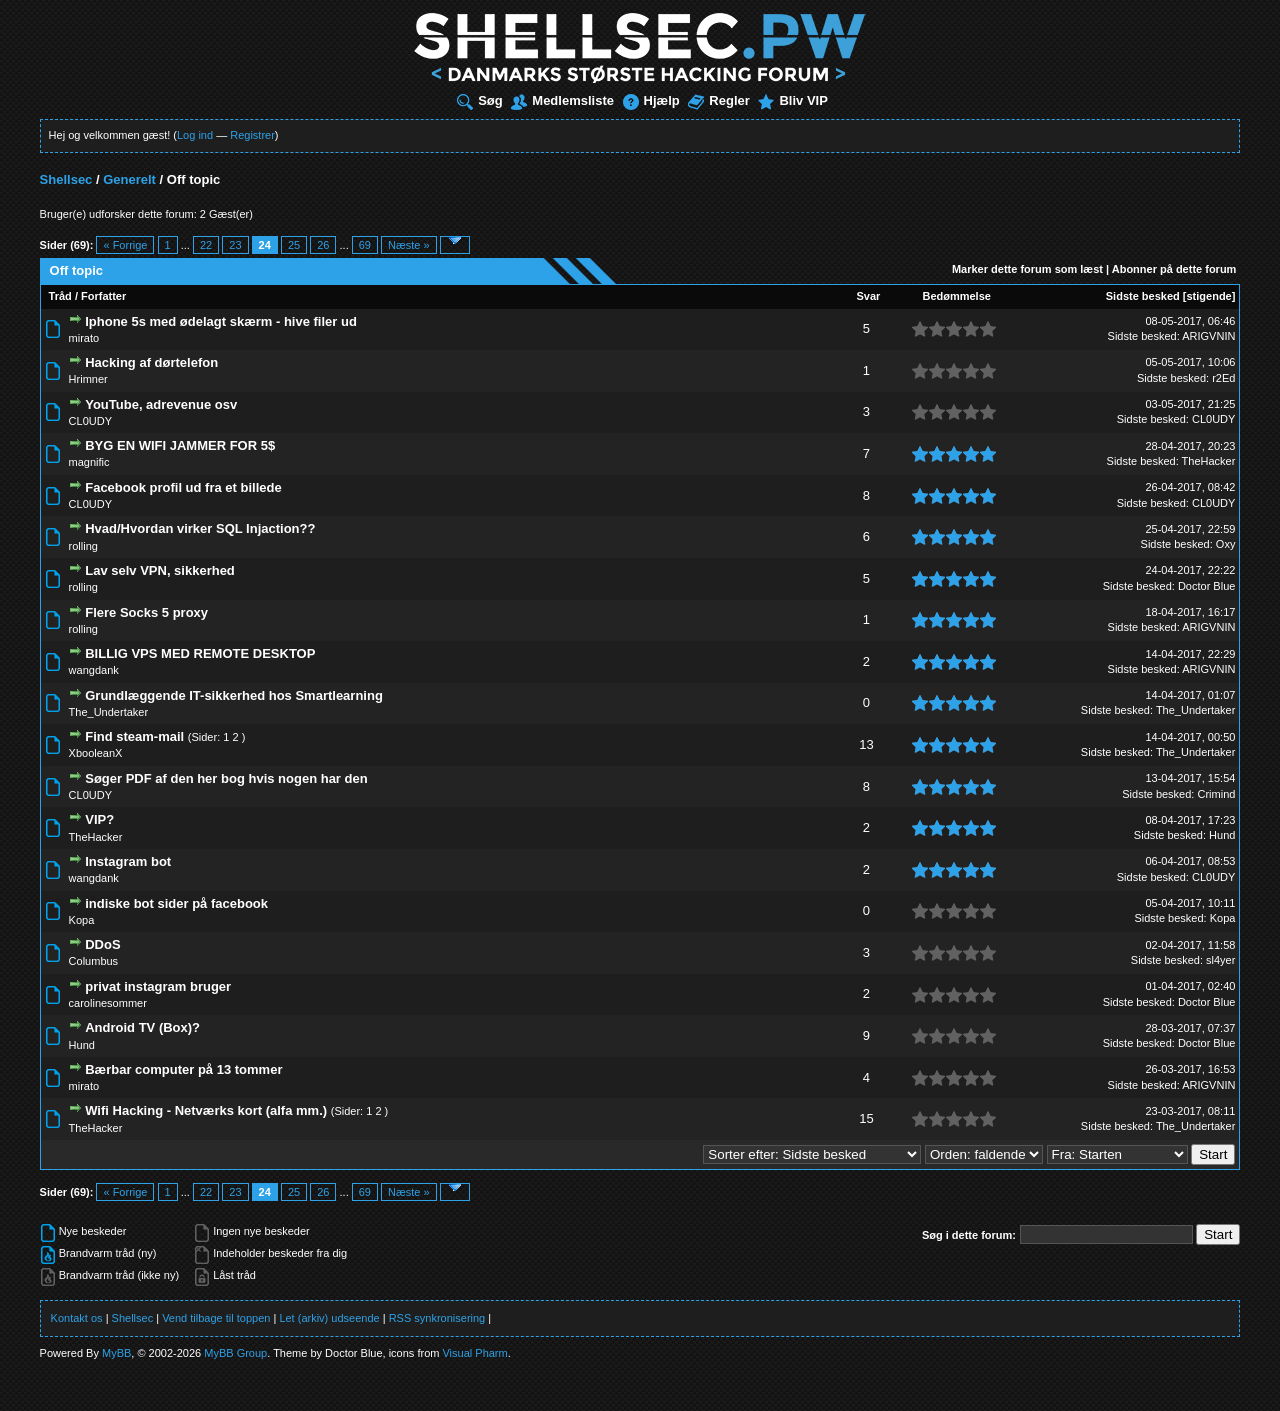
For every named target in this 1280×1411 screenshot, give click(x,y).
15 (866, 1118)
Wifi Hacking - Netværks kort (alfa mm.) (206, 1110)
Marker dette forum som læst (1027, 269)
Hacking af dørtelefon (151, 362)
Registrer (252, 135)
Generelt (129, 179)
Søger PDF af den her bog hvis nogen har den (226, 778)
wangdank (94, 670)
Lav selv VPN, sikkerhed (160, 570)
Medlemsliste (562, 100)
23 (235, 245)
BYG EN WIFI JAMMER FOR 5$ (180, 445)
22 (206, 245)
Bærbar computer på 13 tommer (183, 1069)
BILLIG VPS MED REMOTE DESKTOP (200, 653)
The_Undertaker (109, 712)
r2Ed (1223, 378)
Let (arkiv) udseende (329, 1318)
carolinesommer (108, 1003)
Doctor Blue (1206, 586)
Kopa (82, 920)
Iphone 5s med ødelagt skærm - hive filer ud (221, 321)
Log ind (195, 135)
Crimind (1216, 794)
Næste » (409, 245)
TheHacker (1209, 461)
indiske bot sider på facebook (176, 903)
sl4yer (1220, 960)
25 (294, 245)
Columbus (94, 961)
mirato (84, 338)
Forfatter (103, 296)
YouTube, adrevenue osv (161, 404)
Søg (480, 100)
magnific (89, 462)
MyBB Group (235, 1353)
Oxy (1226, 544)
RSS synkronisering (437, 1318)
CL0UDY (90, 421)
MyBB (116, 1353)
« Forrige (125, 245)
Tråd (60, 296)
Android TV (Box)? (142, 1027)
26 (323, 245)
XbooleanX (96, 753)
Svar (869, 296)
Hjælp (651, 100)
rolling (83, 546)
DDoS (102, 944)
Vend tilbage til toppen (216, 1318)
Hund (1222, 835)
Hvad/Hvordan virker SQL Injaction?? (200, 528)
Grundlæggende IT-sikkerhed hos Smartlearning (234, 695)
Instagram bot (128, 861)
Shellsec (66, 179)
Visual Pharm (474, 1353)
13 (866, 744)
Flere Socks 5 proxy (146, 612)
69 (365, 245)
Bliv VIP (792, 100)
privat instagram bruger (158, 986)
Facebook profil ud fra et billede (183, 487)
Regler (718, 100)
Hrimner (88, 379)
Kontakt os (77, 1318)
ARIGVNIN (1208, 336)
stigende (1208, 296)
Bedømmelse (956, 296)
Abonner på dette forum (1174, 269)
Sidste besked (1143, 296)
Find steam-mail (134, 736)
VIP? (99, 819)
